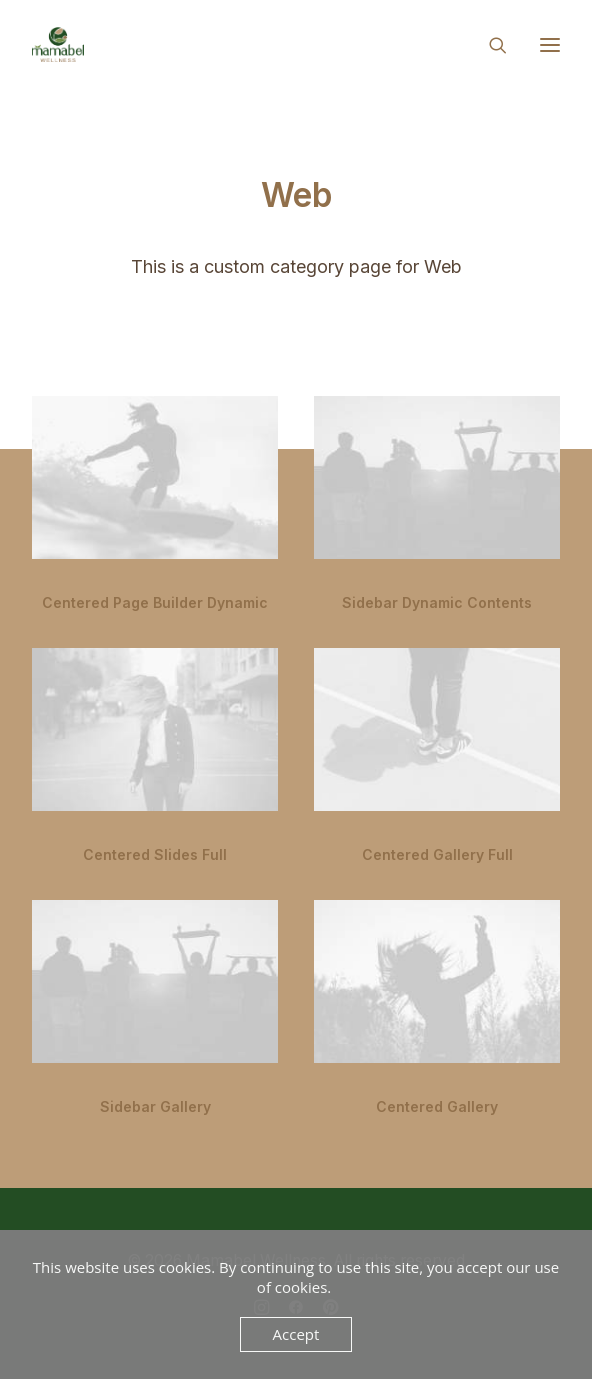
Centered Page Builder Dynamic (155, 602)
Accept (296, 1334)
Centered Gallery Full (437, 854)
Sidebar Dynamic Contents (437, 602)
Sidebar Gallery (155, 1106)
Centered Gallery (437, 1106)
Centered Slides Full (155, 854)
